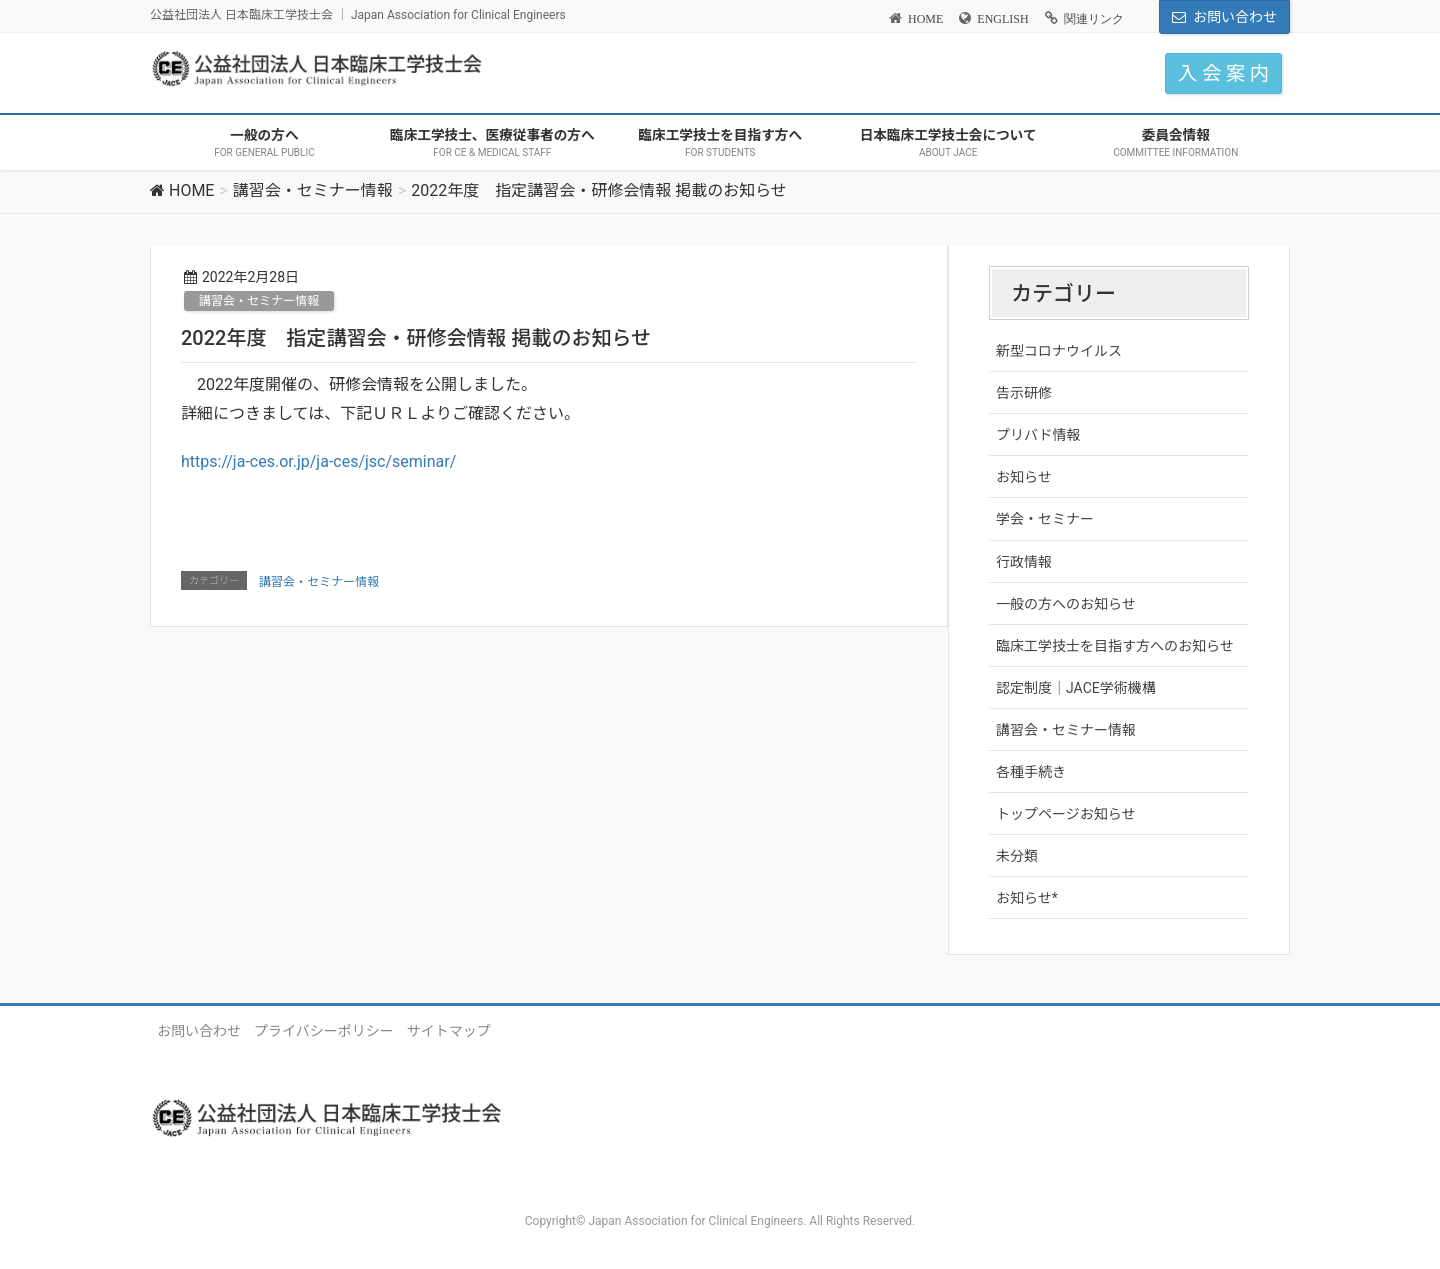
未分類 (1017, 856)
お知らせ (1024, 477)
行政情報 (1024, 562)
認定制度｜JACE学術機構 (1076, 688)
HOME (925, 19)
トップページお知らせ (1065, 814)
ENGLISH (1002, 19)
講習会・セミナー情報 (259, 301)
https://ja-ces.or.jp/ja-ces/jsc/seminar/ (318, 461)
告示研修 (1024, 393)
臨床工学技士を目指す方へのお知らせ (1115, 646)
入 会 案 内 (1223, 73)
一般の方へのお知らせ (1066, 604)
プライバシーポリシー (324, 1031)
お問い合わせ (1235, 17)
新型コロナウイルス (1059, 351)
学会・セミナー (1045, 519)
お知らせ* (1027, 898)
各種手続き (1031, 772)
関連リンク (1094, 19)
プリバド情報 (1038, 435)
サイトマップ (449, 1031)
